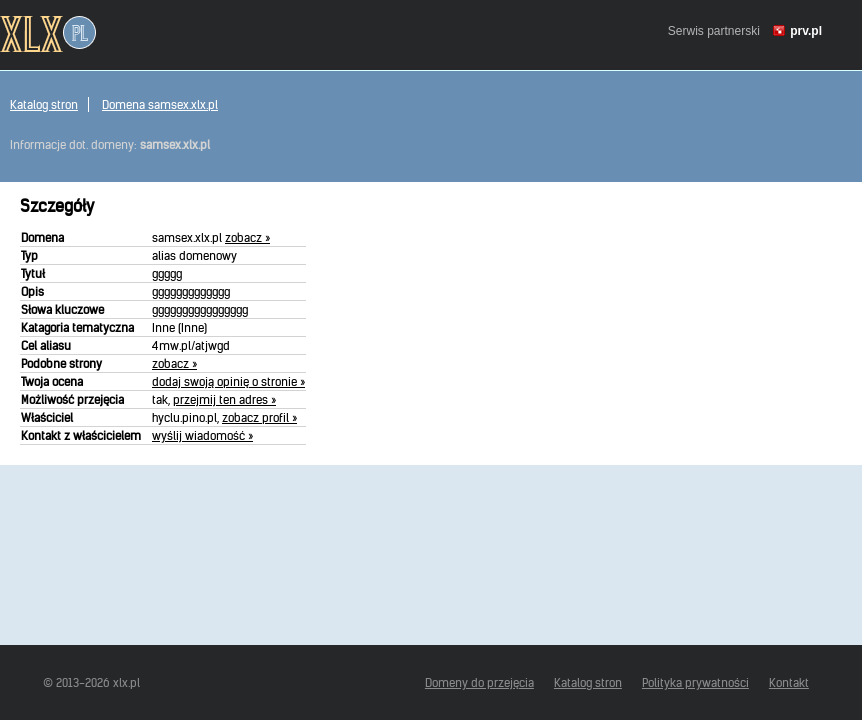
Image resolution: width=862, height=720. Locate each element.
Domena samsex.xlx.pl (160, 104)
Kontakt (789, 682)
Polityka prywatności (695, 682)
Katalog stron (44, 104)
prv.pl (806, 31)
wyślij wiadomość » (202, 435)
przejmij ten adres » (224, 399)
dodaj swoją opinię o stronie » (228, 381)
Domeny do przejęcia (479, 682)
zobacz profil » (259, 417)
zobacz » (247, 237)
